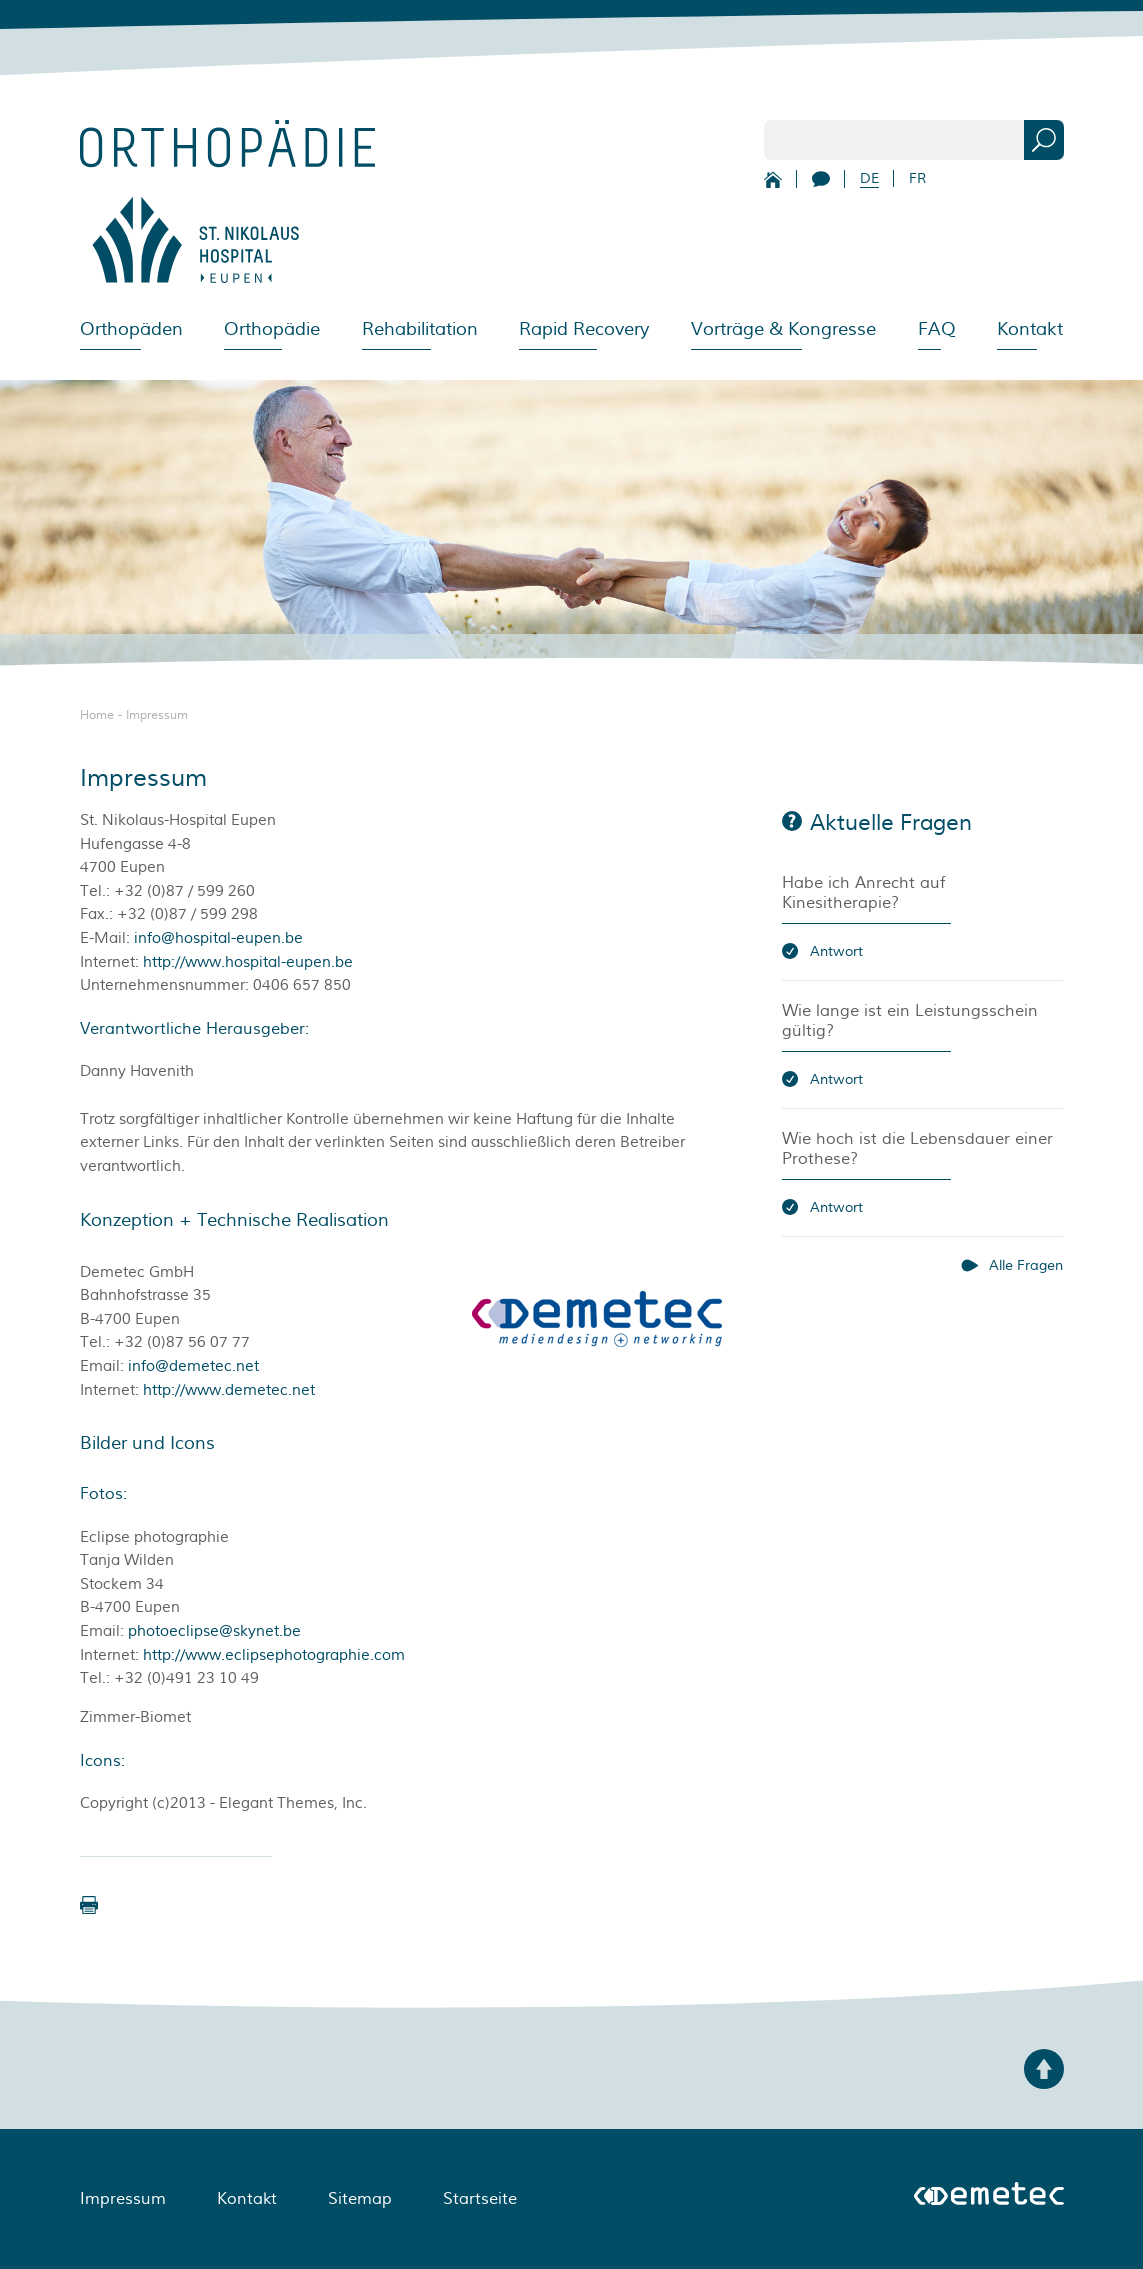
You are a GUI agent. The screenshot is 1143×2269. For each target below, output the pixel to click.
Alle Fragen (1026, 1265)
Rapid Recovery (584, 329)
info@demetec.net (193, 1366)
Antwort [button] (836, 951)
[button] (89, 1905)
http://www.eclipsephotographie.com (274, 1655)
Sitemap (360, 2199)
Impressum (157, 715)
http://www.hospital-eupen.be (248, 962)
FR (917, 178)
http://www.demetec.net (229, 1390)
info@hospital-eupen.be (218, 938)
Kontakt (1030, 329)
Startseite (480, 2199)
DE (869, 178)
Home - (103, 715)
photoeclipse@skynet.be (214, 1631)
